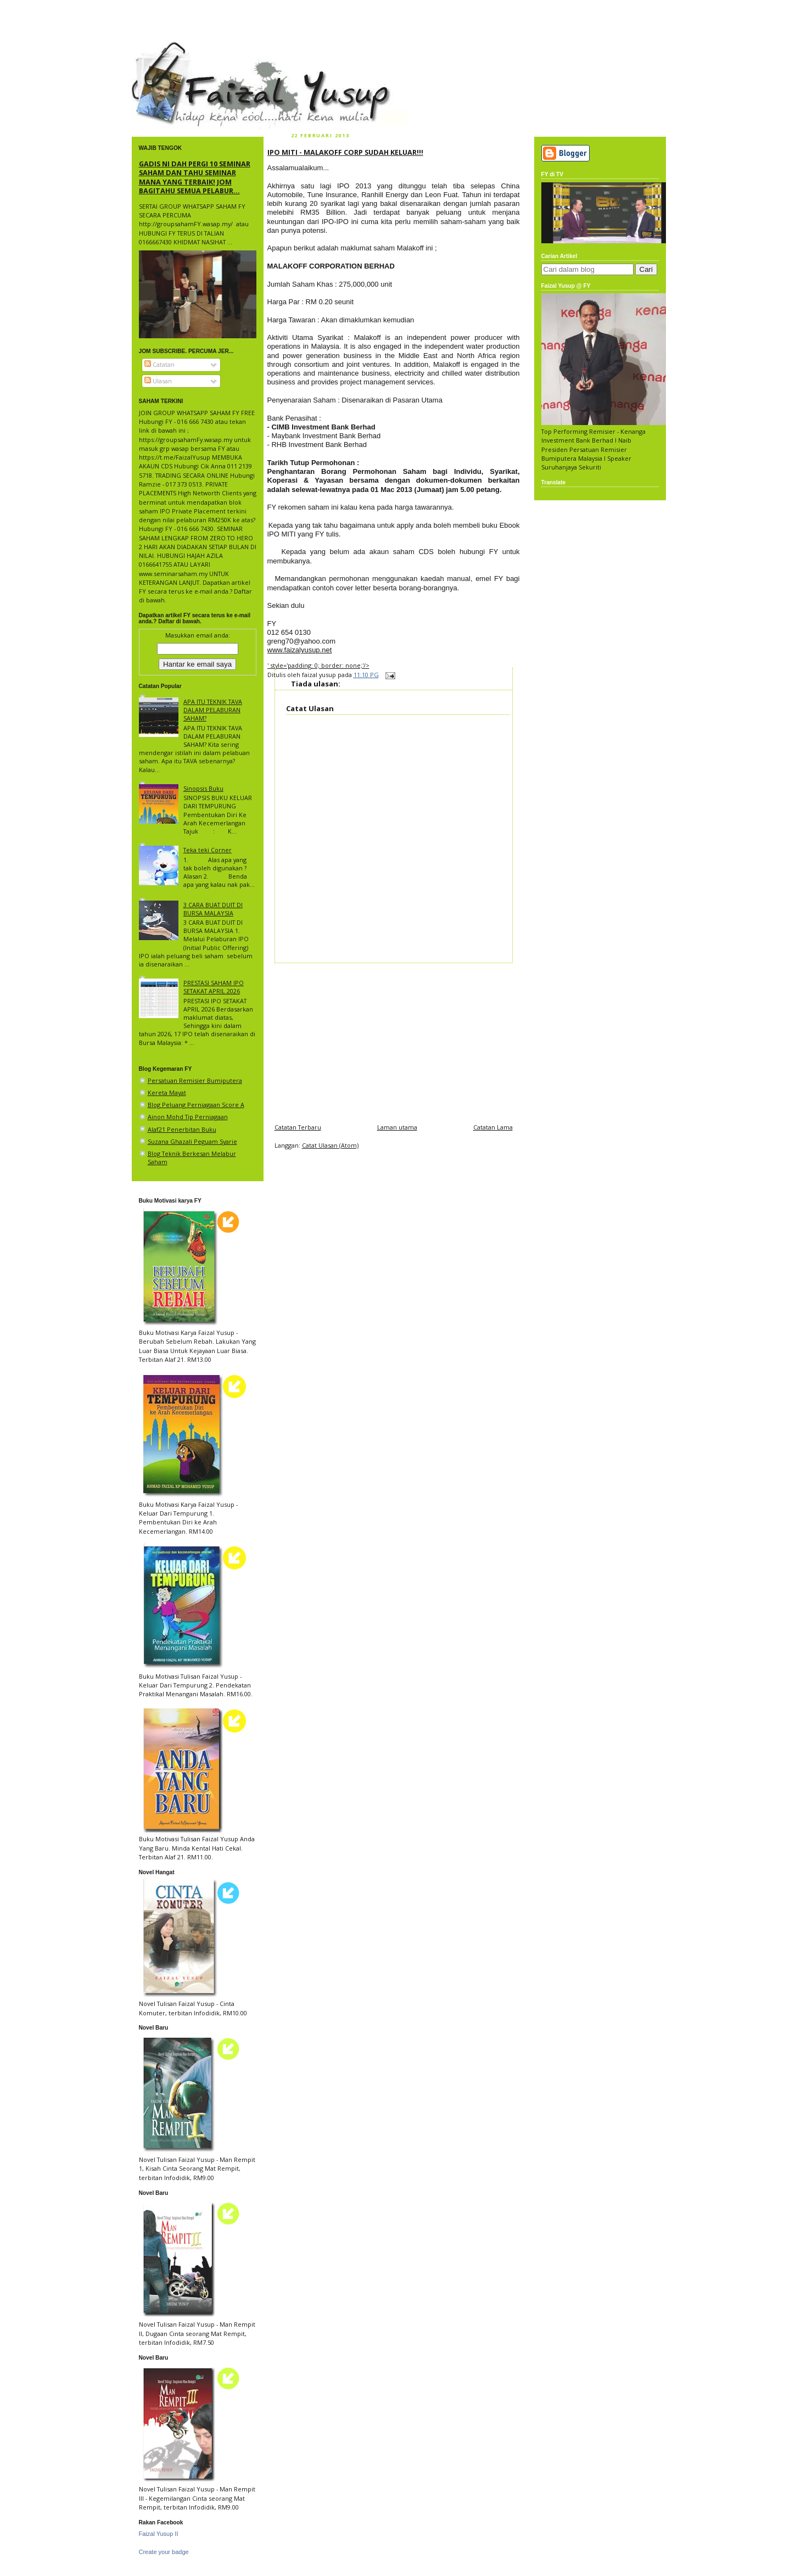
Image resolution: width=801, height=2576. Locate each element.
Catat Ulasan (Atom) (330, 1145)
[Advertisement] (393, 1040)
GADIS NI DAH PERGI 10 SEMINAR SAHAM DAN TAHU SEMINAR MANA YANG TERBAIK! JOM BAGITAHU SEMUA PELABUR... (194, 177)
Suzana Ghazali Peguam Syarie (192, 1141)
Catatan (159, 364)
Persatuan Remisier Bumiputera (195, 1080)
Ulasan (158, 381)
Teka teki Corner (207, 850)
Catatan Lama (493, 1127)
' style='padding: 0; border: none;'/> (318, 665)
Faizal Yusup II (158, 2533)
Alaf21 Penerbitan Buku (182, 1129)
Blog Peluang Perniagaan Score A (196, 1104)
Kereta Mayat (167, 1092)
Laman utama (397, 1127)
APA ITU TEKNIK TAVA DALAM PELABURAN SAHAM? (212, 709)
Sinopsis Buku (203, 788)
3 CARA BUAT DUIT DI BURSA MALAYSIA (213, 909)
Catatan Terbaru (298, 1127)
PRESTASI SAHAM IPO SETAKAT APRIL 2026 (213, 987)
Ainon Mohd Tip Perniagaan (188, 1117)
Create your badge (164, 2552)
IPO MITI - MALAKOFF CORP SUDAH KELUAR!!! (345, 152)
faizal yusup (157, 46)
